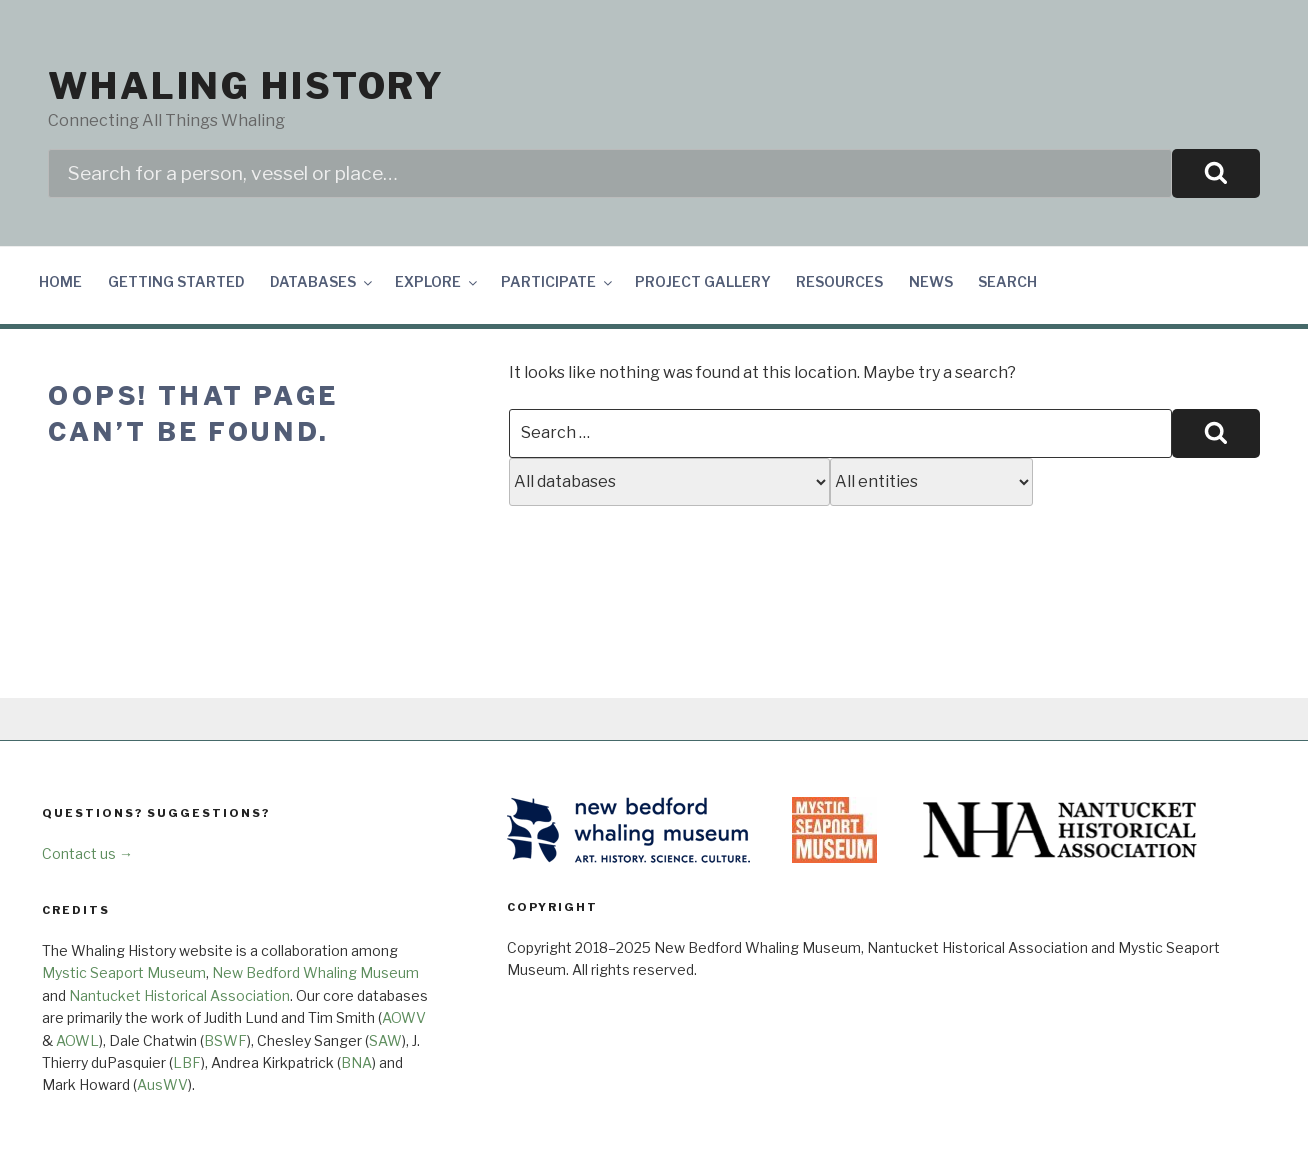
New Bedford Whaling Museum (315, 972)
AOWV (404, 1017)
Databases (322, 281)
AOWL (77, 1040)
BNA (356, 1062)
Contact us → (87, 853)
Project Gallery (703, 281)
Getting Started (176, 281)
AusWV (162, 1084)
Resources (839, 281)
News (931, 281)
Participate (558, 281)
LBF (187, 1062)
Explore (437, 281)
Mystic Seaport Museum (124, 972)
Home (60, 281)
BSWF (225, 1040)
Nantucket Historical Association (179, 995)
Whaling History (246, 86)
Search (1007, 281)
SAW (385, 1040)
